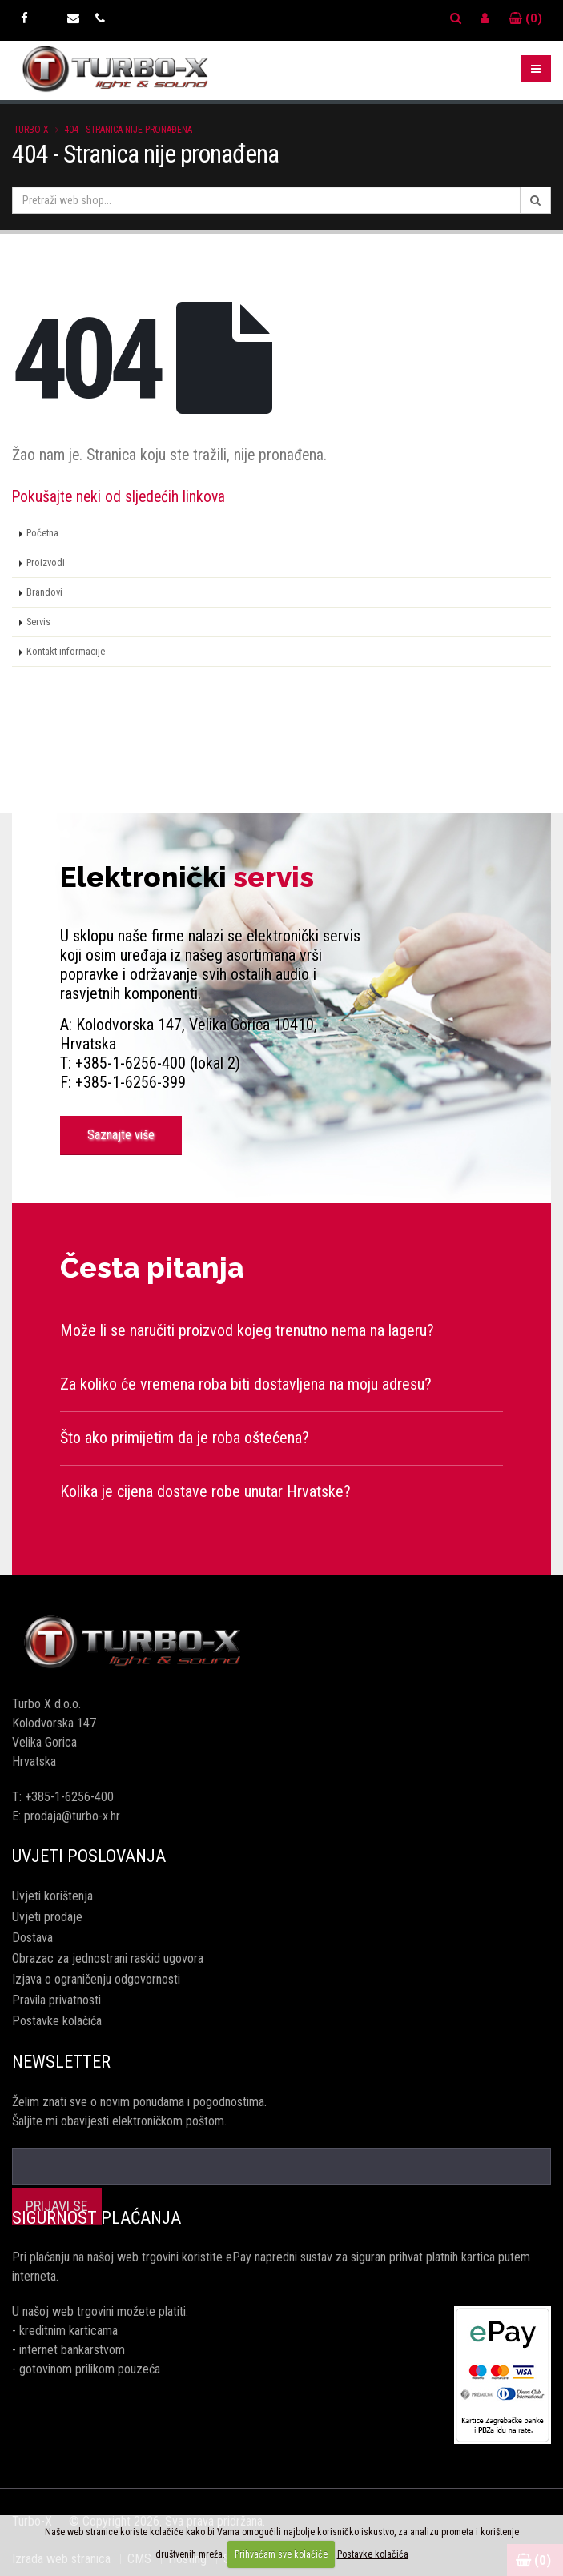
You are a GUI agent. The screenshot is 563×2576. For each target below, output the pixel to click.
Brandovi (44, 592)
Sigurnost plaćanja (96, 2218)
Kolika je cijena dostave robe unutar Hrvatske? (205, 1491)
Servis (38, 622)
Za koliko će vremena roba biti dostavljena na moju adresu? (246, 1384)
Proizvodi (45, 562)
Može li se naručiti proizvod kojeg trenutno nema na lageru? (247, 1330)
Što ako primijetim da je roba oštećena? (184, 1437)
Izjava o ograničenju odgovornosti (96, 1979)
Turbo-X (31, 129)
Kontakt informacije (65, 651)
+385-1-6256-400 (69, 1796)
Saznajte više (121, 1134)
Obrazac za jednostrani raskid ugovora (107, 1958)
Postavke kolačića (57, 2020)
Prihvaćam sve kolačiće (281, 2554)
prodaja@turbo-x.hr (72, 1816)
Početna (42, 533)
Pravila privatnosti (56, 2000)
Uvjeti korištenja (52, 1896)
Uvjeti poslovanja (89, 1856)
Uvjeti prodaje (47, 1916)
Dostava (32, 1937)
